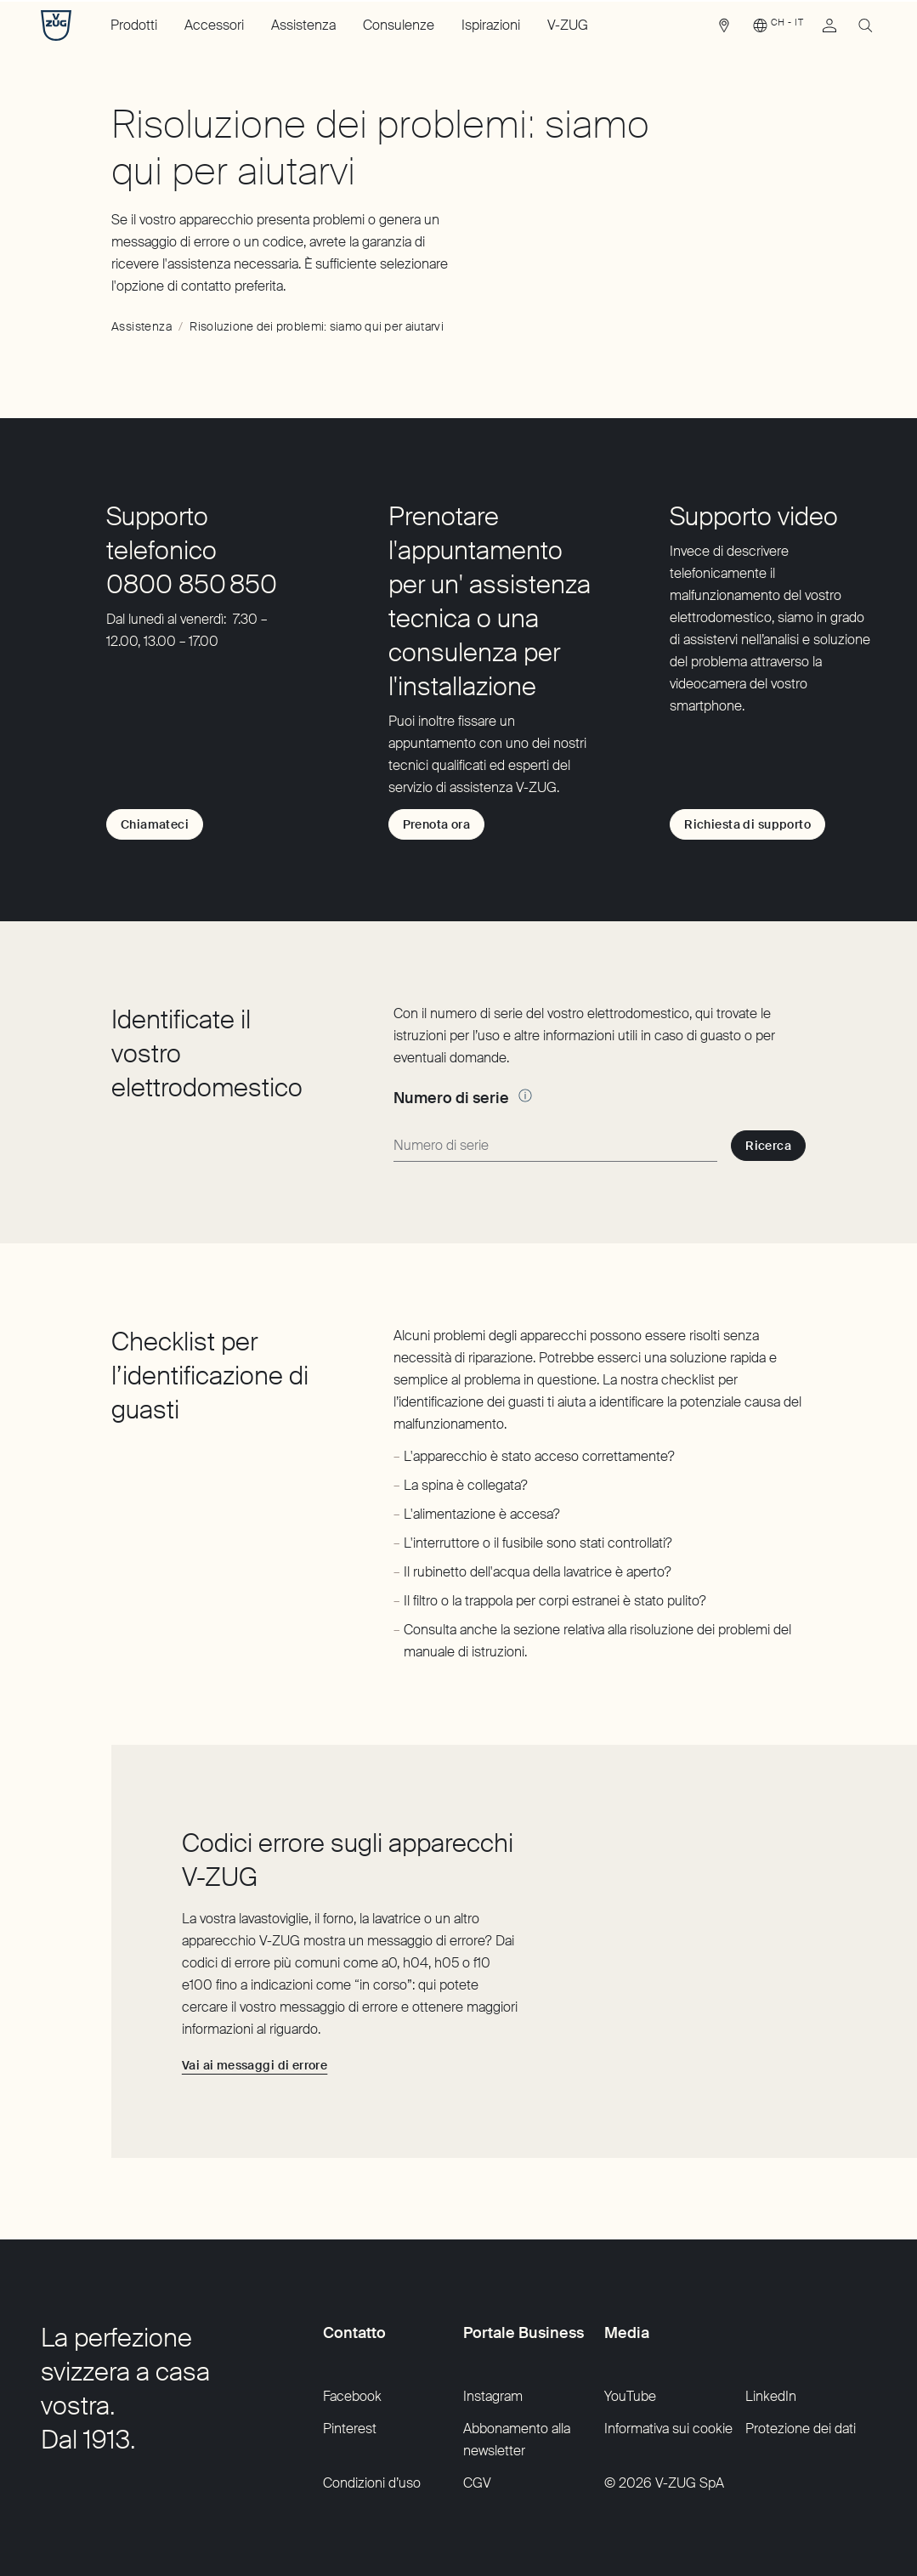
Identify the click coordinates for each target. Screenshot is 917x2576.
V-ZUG (567, 25)
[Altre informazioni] (525, 1095)
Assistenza (303, 25)
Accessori (214, 25)
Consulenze (398, 25)
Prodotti (133, 25)
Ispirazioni (490, 25)
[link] (724, 29)
